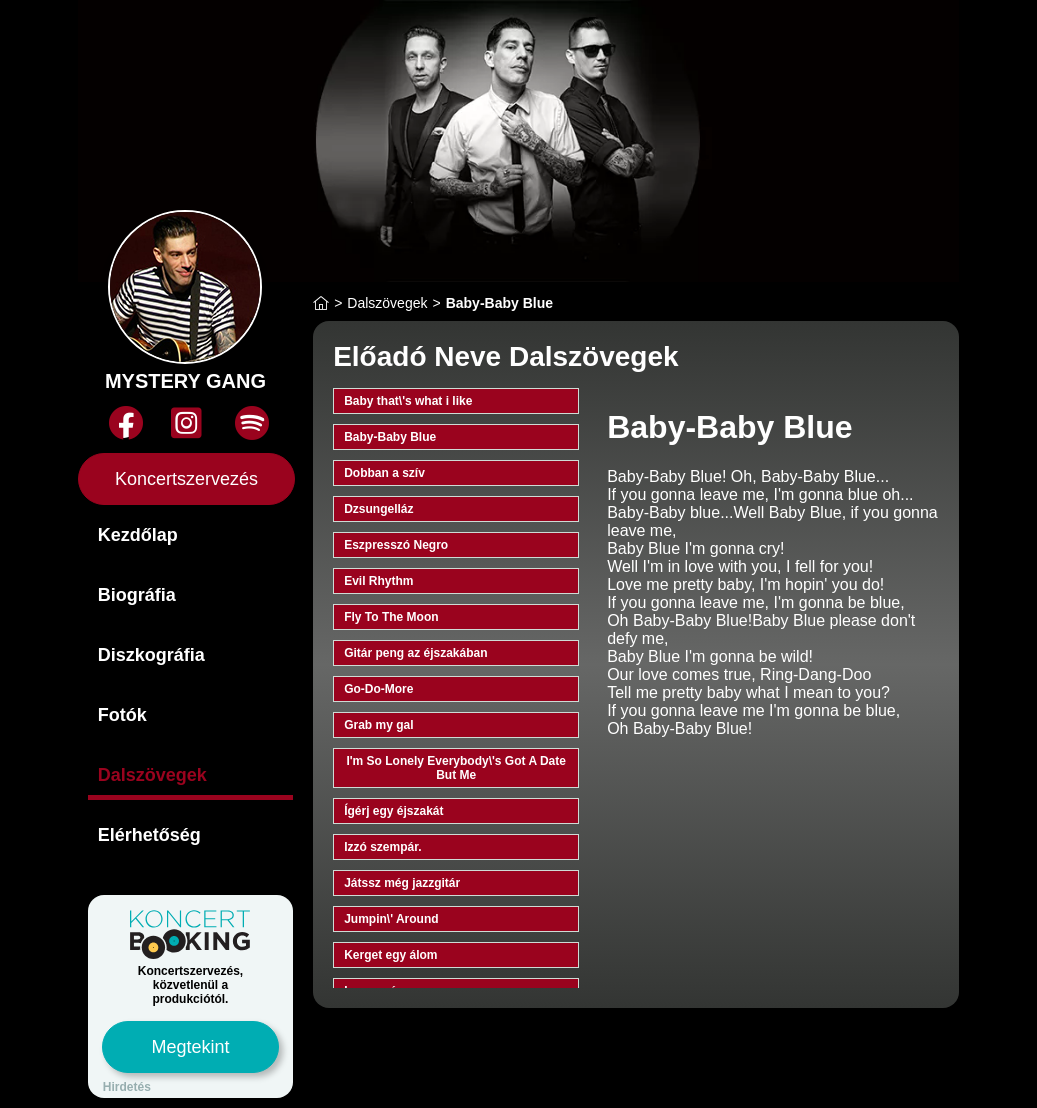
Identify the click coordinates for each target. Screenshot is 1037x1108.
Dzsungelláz (378, 509)
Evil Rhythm (378, 581)
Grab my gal (378, 725)
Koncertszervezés (186, 479)
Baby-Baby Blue (390, 437)
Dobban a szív (384, 473)
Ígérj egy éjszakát (393, 811)
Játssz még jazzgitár (402, 883)
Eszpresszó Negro (396, 545)
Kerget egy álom (390, 955)
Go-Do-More (378, 689)
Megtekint (190, 1047)
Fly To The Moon (391, 617)
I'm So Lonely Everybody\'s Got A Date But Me (456, 768)
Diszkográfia (151, 655)
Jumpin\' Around (391, 919)
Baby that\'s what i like (408, 401)
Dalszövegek (152, 775)
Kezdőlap (138, 535)
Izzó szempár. (382, 847)
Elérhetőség (149, 835)
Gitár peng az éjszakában (415, 653)
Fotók (122, 715)
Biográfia (137, 595)
